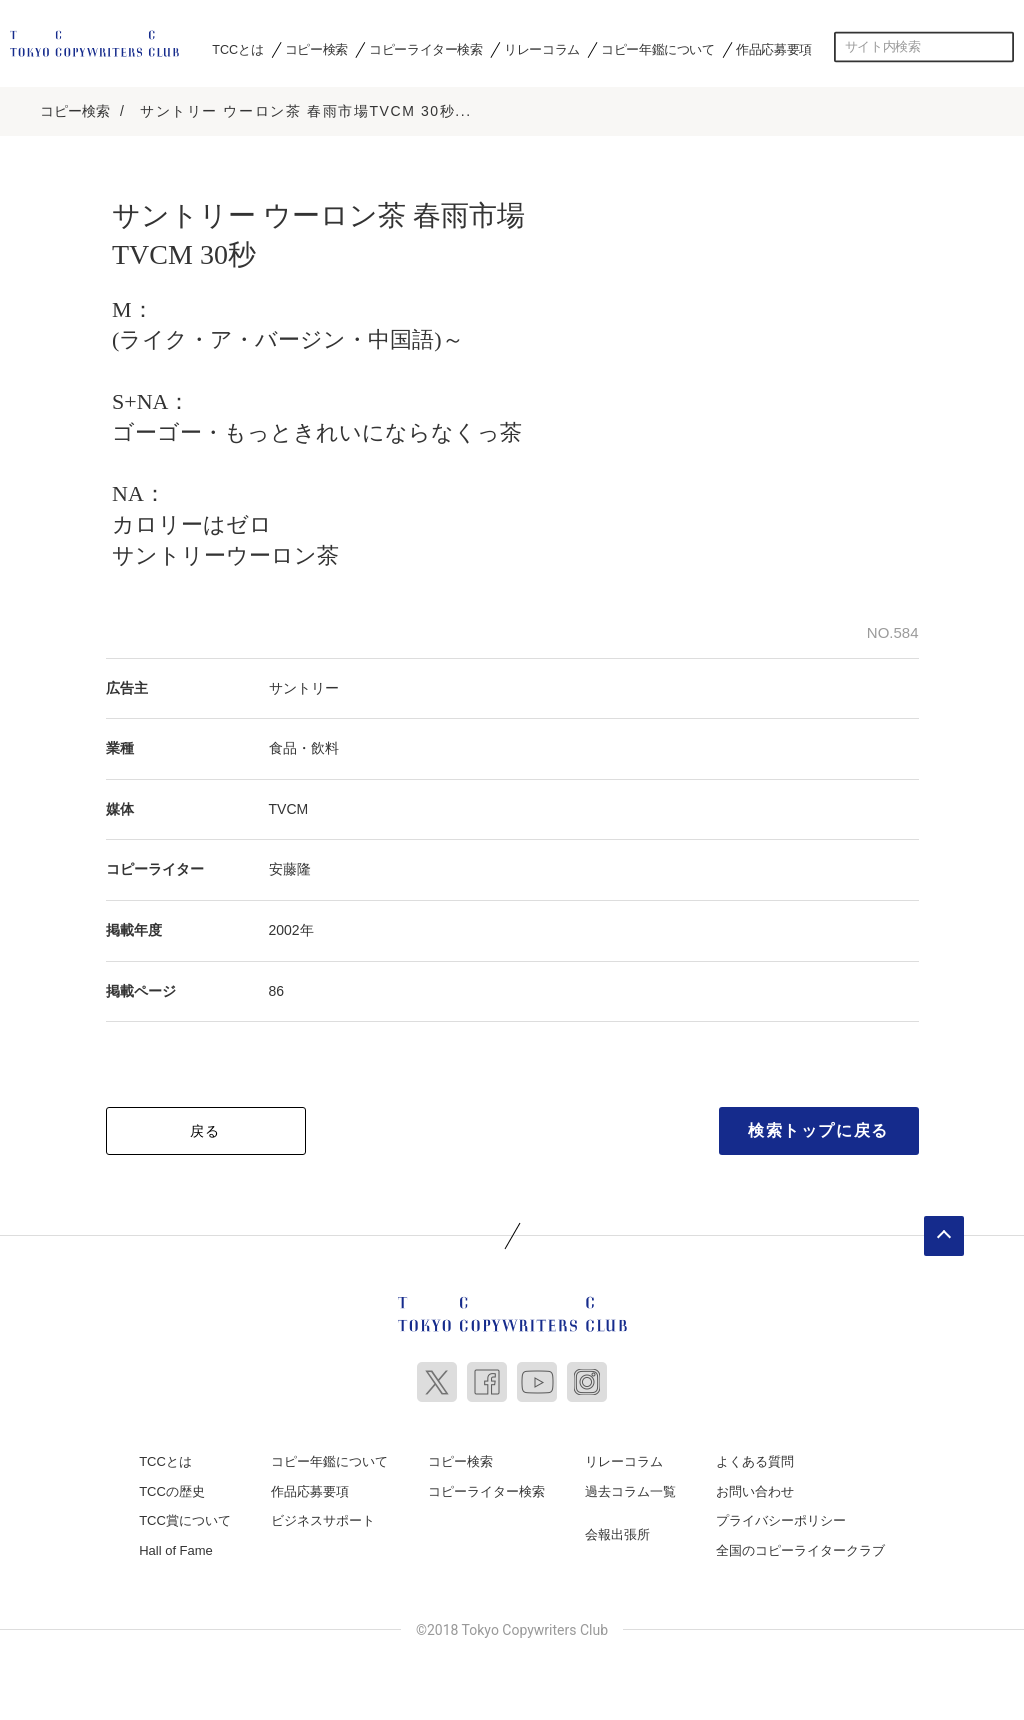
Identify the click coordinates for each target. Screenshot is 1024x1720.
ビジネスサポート (323, 1520)
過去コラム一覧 (630, 1491)
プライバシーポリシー (781, 1520)
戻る (205, 1131)
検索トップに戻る (818, 1130)
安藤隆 (290, 869)
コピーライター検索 (425, 49)
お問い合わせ (755, 1491)
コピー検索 (316, 49)
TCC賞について (185, 1520)
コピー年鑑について (657, 49)
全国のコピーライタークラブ (800, 1550)
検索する (999, 47)
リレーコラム (542, 49)
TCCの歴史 (172, 1491)
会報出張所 (617, 1534)
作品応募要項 (774, 49)
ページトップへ (944, 1236)
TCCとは (237, 49)
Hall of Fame (176, 1550)
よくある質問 (755, 1461)
